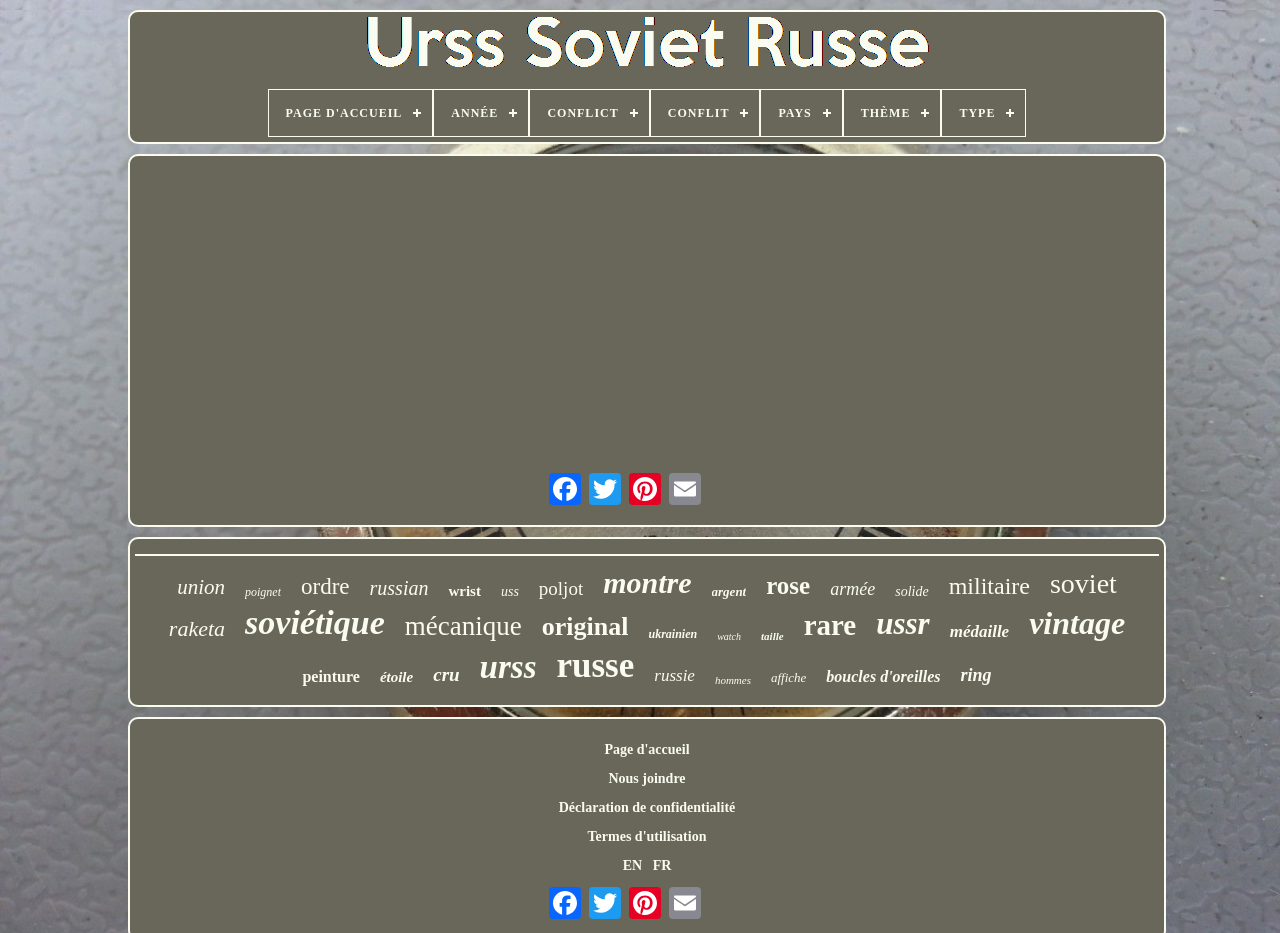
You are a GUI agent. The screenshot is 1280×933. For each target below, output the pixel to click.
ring (976, 675)
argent (729, 591)
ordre (325, 586)
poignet (263, 592)
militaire (989, 586)
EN (632, 865)
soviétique (315, 622)
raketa (197, 628)
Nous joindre (646, 778)
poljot (561, 588)
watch (729, 636)
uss (510, 591)
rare (830, 625)
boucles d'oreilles (883, 676)
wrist (464, 591)
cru (446, 674)
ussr (902, 623)
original (585, 626)
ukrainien (672, 634)
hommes (733, 680)
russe (596, 665)
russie (674, 675)
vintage (1077, 623)
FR (662, 865)
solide (911, 591)
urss (508, 667)
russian (399, 588)
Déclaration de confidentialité (647, 807)
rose (788, 585)
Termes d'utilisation (647, 836)
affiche (788, 677)
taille (772, 636)
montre (647, 582)
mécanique (463, 626)
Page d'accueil (646, 749)
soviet (1083, 583)
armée (852, 589)
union (201, 587)
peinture (330, 676)
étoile (396, 677)
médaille (979, 631)
